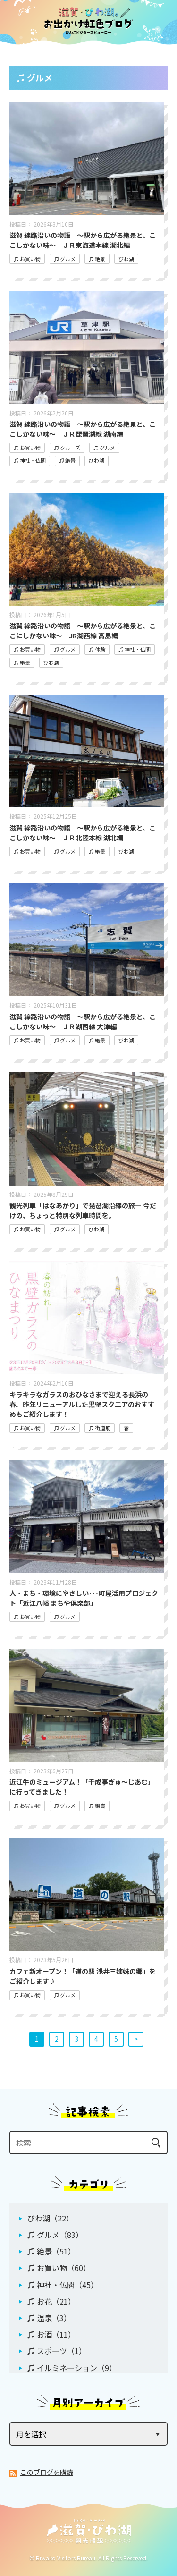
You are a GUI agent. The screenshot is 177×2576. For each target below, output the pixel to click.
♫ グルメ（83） (55, 2234)
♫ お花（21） (51, 2301)
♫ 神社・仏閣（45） (62, 2284)
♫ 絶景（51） (51, 2251)
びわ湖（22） (50, 2218)
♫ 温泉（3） (49, 2317)
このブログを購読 (46, 2472)
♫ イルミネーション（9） (72, 2367)
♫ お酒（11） (51, 2334)
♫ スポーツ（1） (56, 2350)
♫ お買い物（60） (59, 2267)
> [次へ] (136, 2038)
